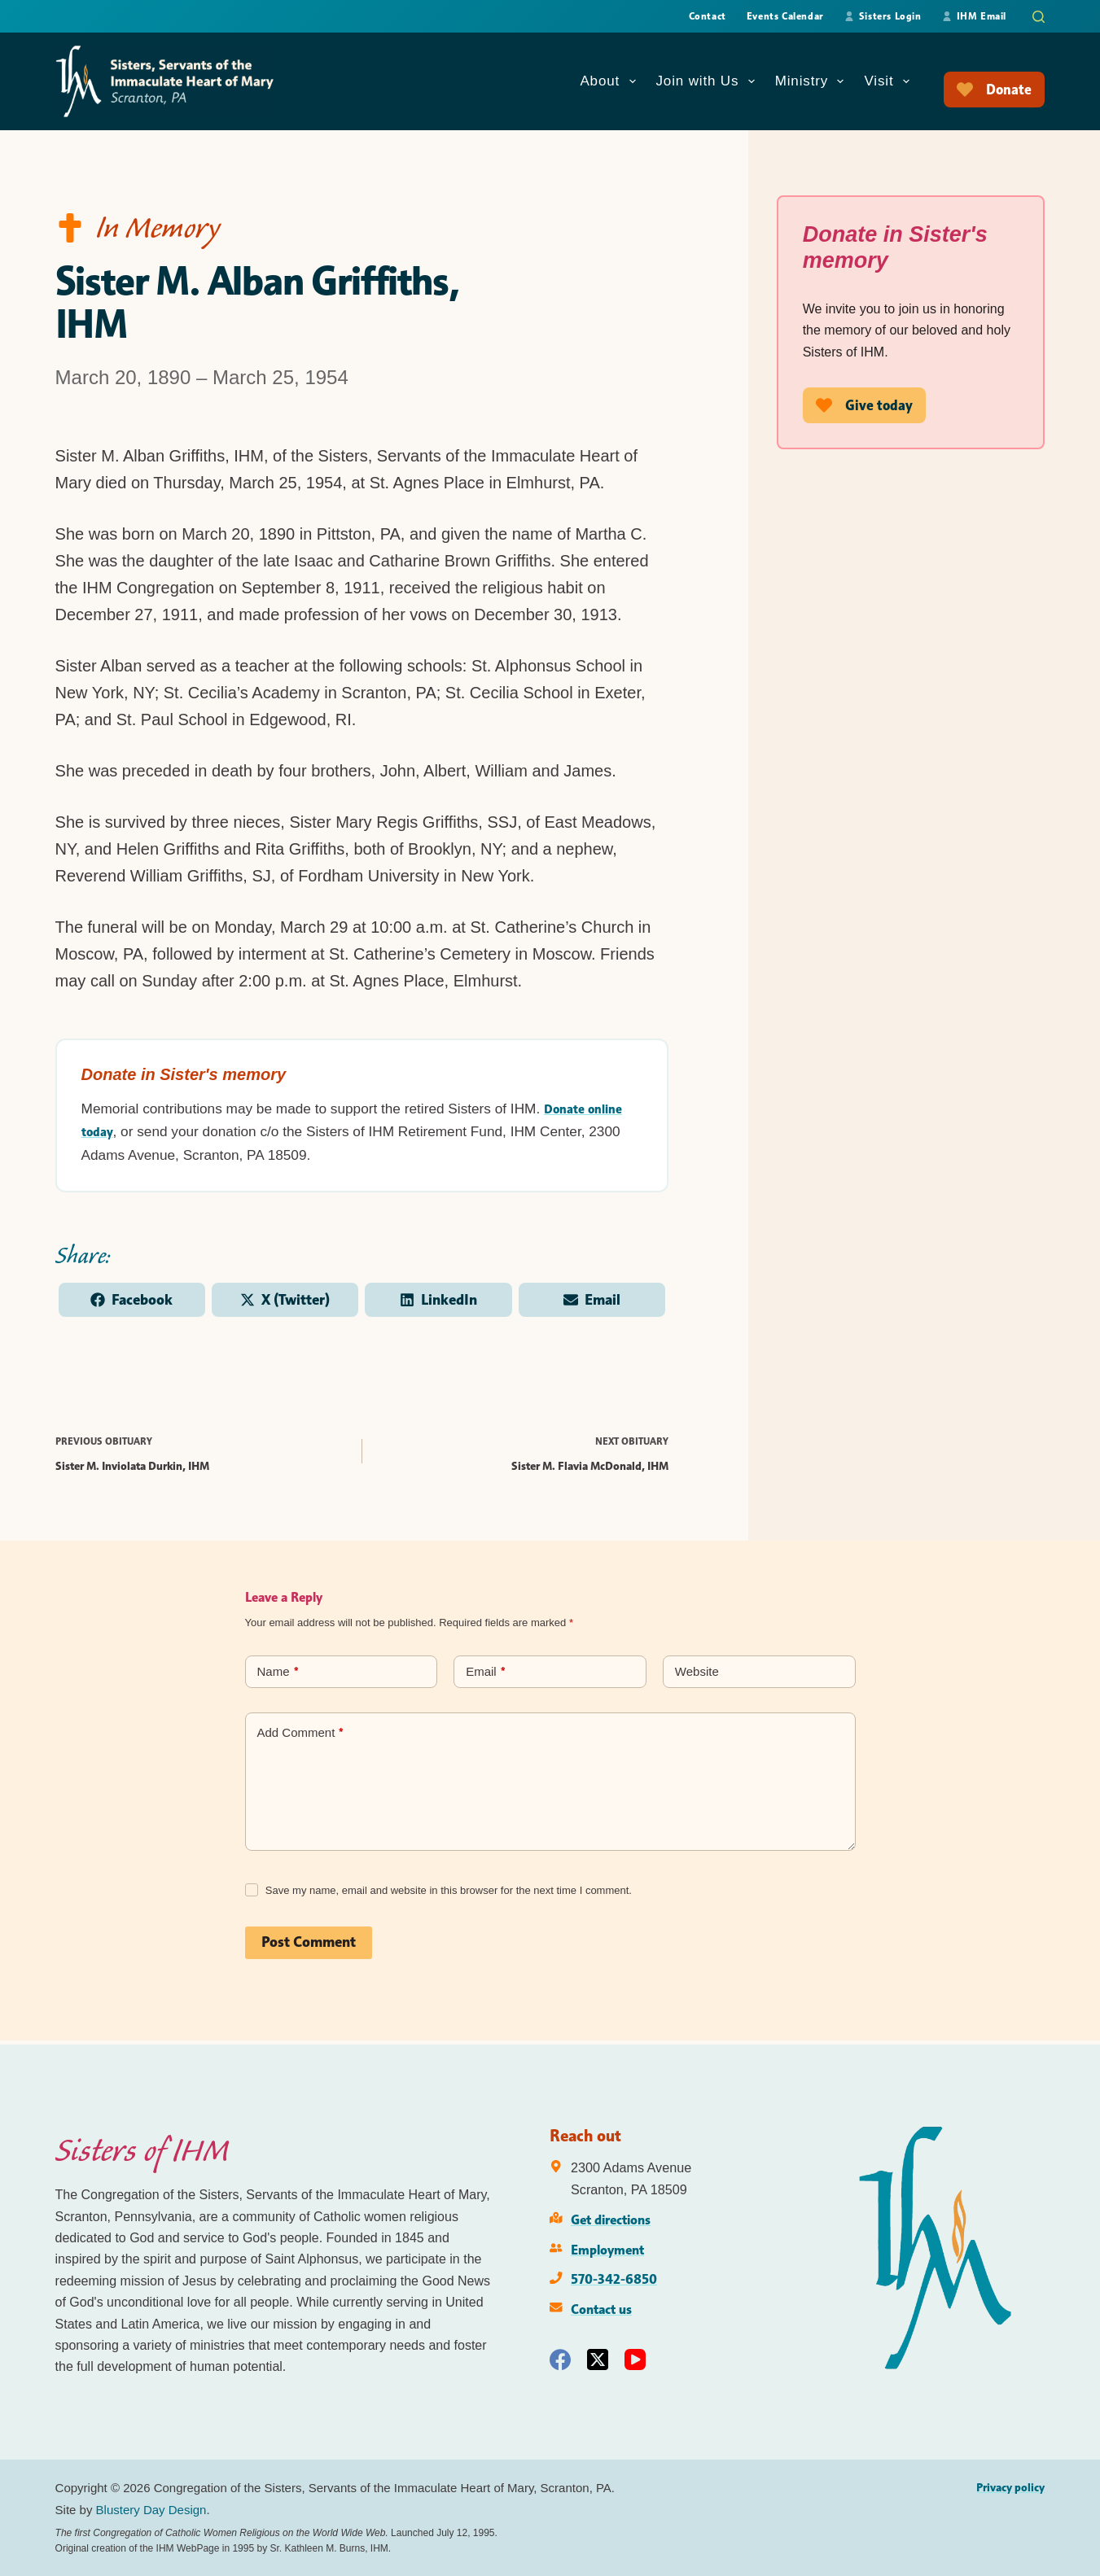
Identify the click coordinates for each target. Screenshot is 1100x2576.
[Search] (1038, 17)
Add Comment (300, 1736)
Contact (707, 16)
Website (697, 1675)
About (611, 81)
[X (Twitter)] (597, 2359)
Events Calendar (785, 16)
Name (278, 1675)
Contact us (601, 2309)
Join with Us (708, 81)
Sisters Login (883, 16)
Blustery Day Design (151, 2510)
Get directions (611, 2219)
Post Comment (308, 1946)
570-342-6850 (614, 2279)
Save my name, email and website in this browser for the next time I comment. (448, 1894)
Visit (889, 81)
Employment (607, 2249)
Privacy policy (1010, 2487)
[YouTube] (635, 2359)
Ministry (813, 81)
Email (486, 1675)
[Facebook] (560, 2359)
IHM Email (974, 16)
